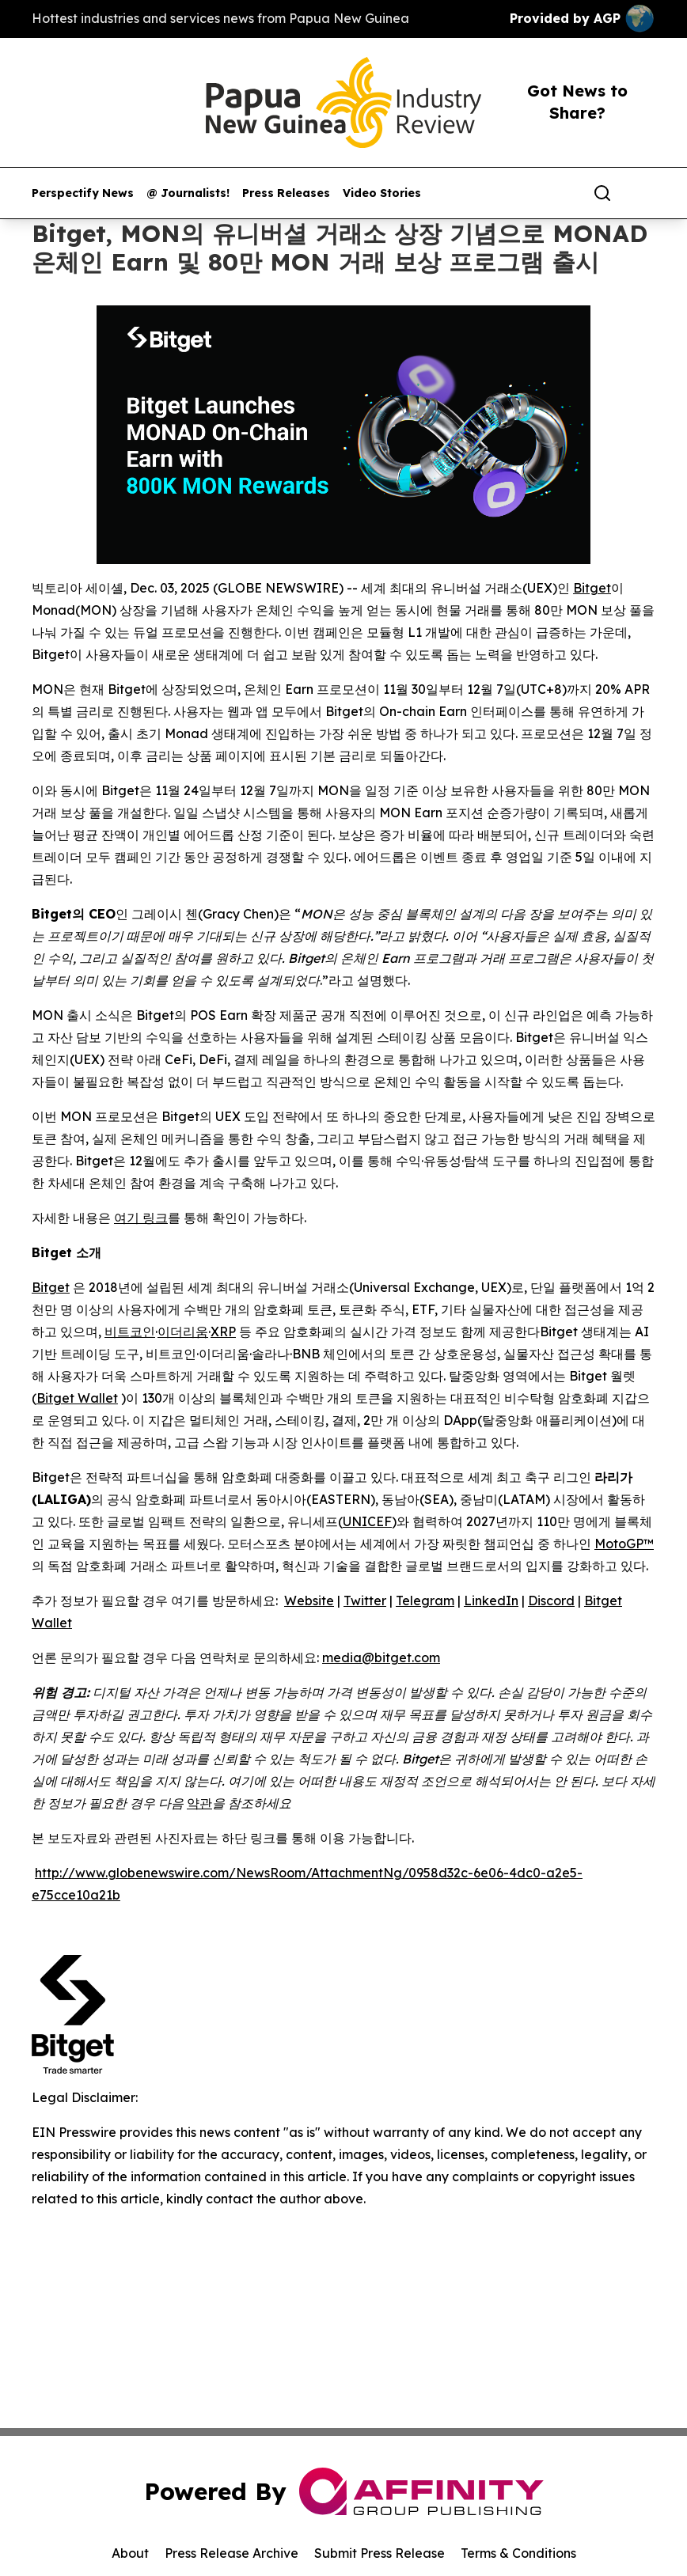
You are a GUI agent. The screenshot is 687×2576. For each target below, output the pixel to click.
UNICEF (367, 1521)
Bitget (592, 588)
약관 (199, 1803)
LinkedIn (491, 1600)
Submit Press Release (379, 2553)
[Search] (602, 193)
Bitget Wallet (77, 1398)
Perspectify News (83, 193)
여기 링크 (141, 1217)
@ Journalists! (188, 193)
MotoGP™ (624, 1543)
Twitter (365, 1600)
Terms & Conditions (518, 2553)
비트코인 (129, 1331)
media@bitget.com (381, 1657)
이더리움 (183, 1331)
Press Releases (286, 193)
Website (309, 1600)
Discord (551, 1600)
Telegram (425, 1600)
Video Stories (382, 193)
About (130, 2553)
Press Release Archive (231, 2553)
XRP (223, 1331)
